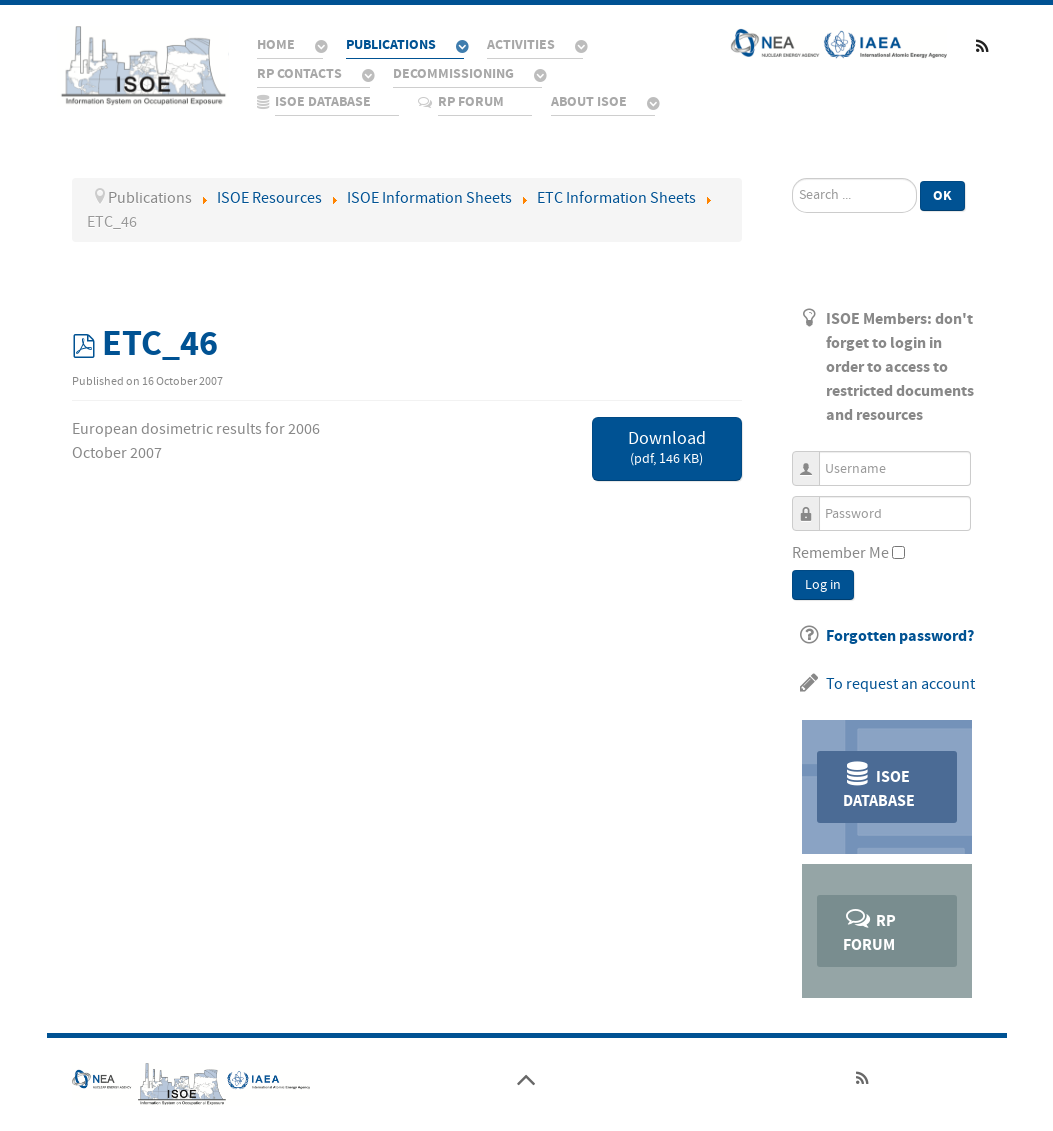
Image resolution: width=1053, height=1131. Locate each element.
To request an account (900, 684)
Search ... (792, 178)
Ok (942, 195)
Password (813, 504)
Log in (823, 585)
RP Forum (870, 929)
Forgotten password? (900, 636)
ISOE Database (879, 785)
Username (813, 459)
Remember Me (840, 553)
